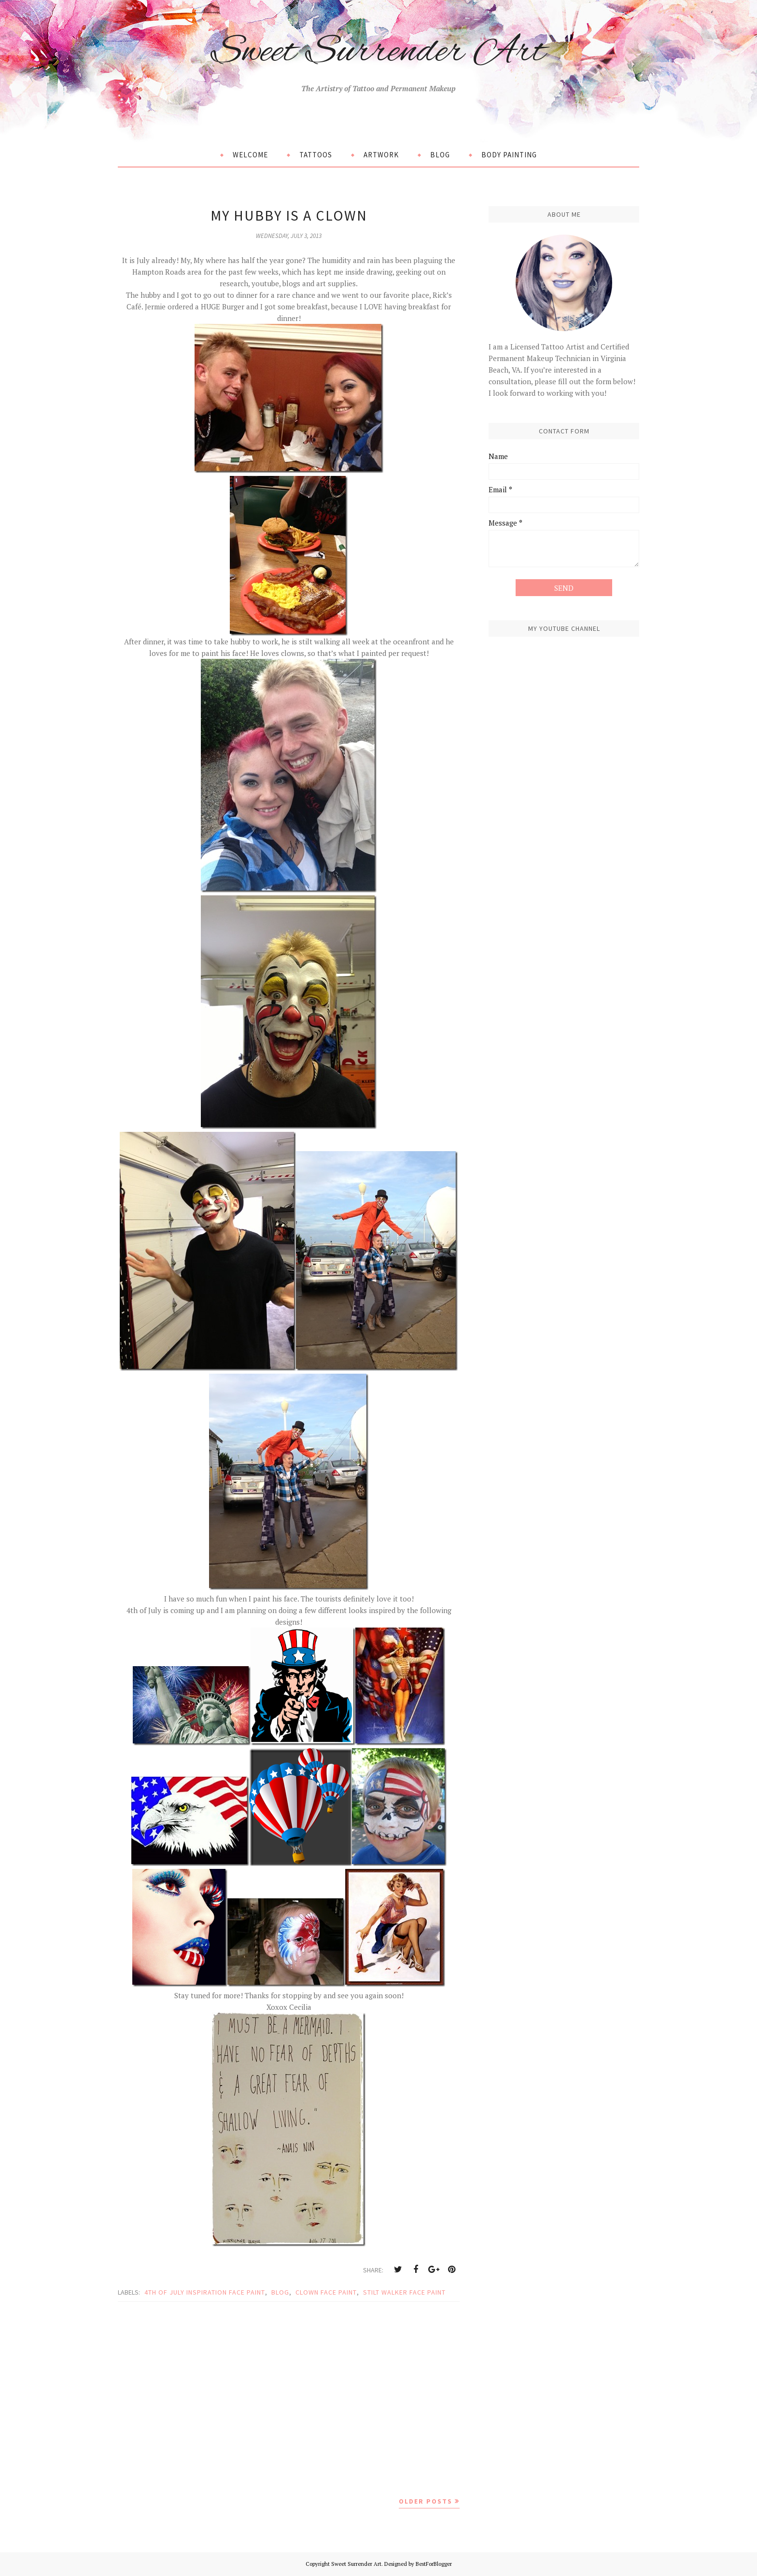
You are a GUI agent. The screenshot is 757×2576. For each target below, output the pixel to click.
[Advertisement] (289, 2398)
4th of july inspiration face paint (204, 2292)
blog (280, 2292)
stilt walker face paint (404, 2292)
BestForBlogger (434, 2564)
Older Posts (425, 2501)
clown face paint (326, 2292)
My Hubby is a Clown (288, 215)
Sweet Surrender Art (378, 50)
